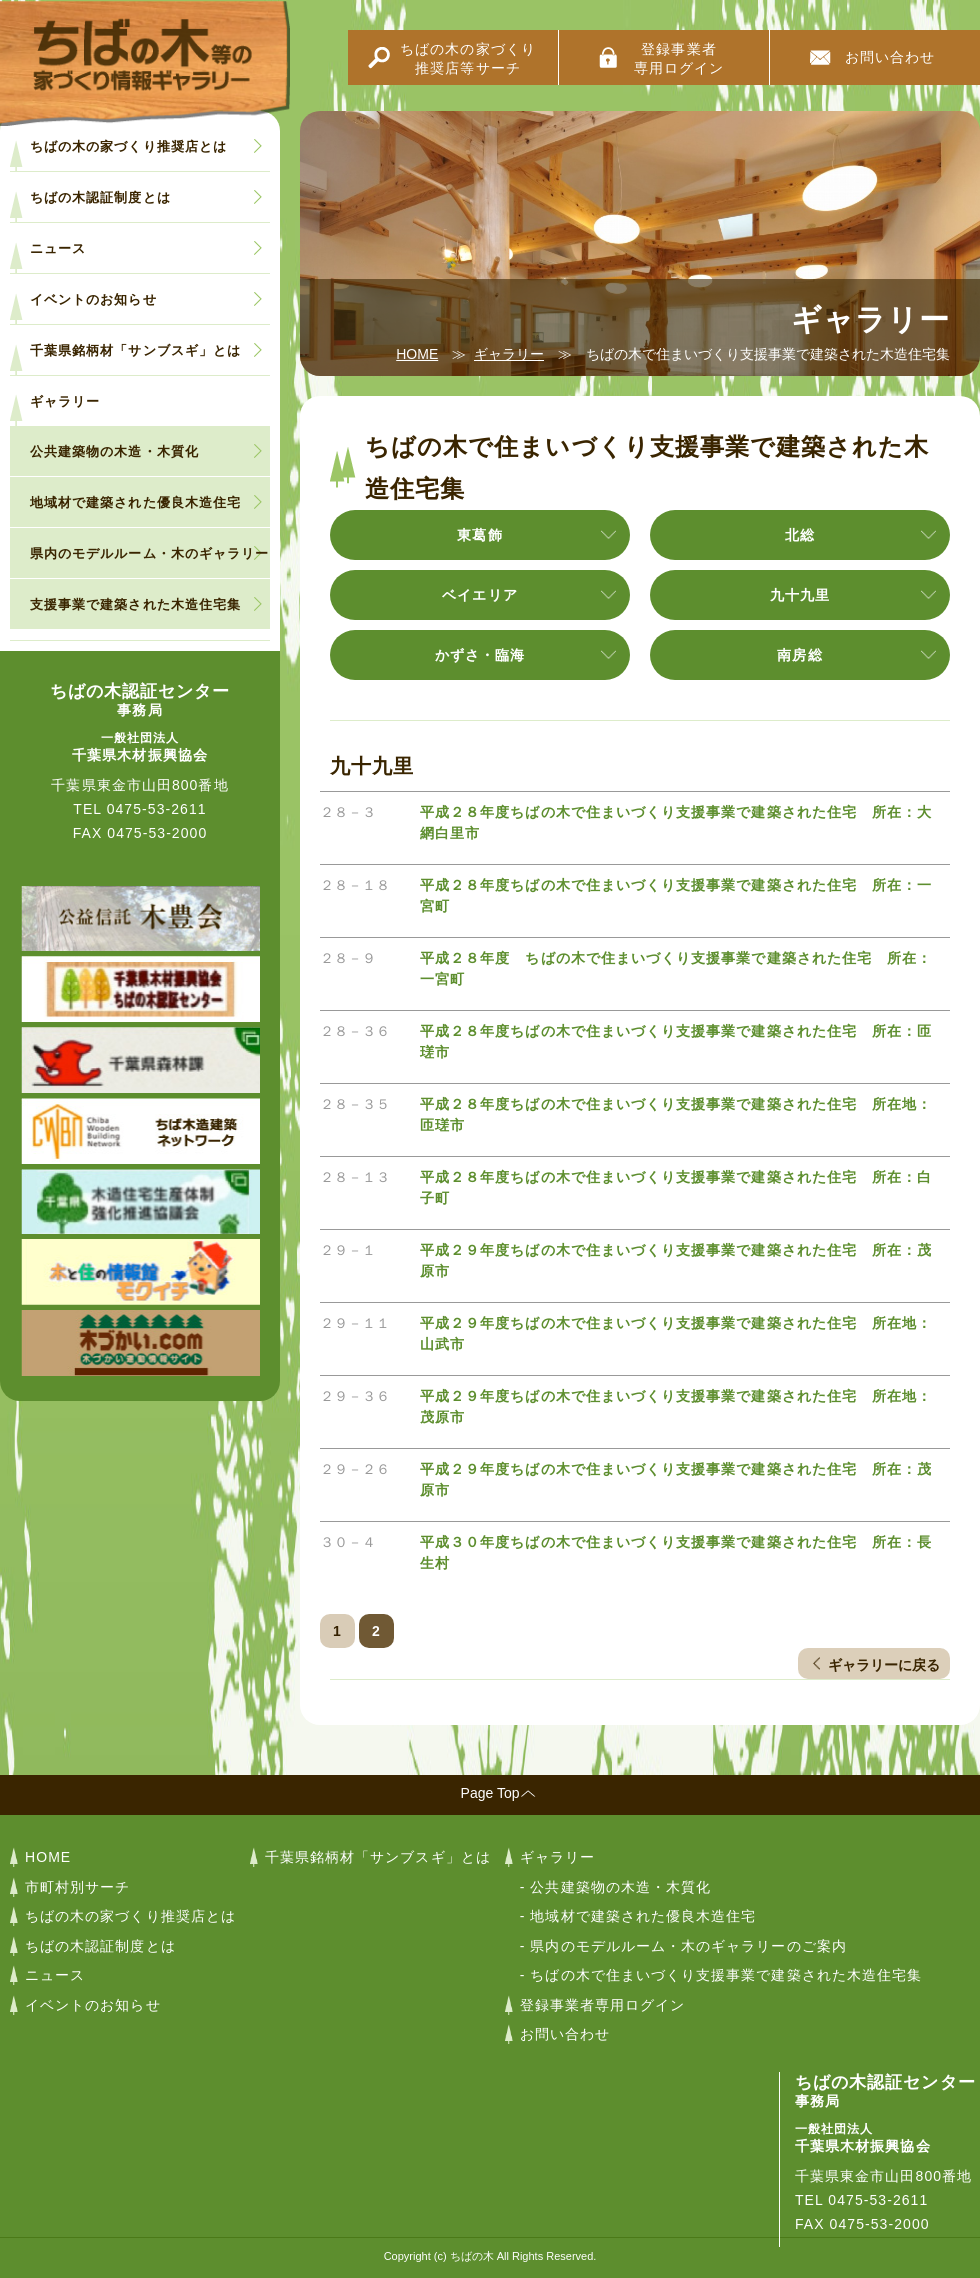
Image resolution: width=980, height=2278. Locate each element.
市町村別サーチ (77, 1887)
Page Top (490, 1793)
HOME (417, 354)
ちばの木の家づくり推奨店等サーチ (468, 58)
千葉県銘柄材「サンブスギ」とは (135, 350)
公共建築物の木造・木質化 (114, 451)
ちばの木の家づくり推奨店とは (128, 146)
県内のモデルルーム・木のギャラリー (149, 553)
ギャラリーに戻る (884, 1665)
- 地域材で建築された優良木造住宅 (638, 1916)
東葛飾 (479, 535)
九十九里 (800, 595)
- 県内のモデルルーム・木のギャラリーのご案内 (683, 1946)
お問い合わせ (890, 57)
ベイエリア (479, 595)
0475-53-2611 (157, 809)
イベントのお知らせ (93, 299)
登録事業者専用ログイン (679, 58)
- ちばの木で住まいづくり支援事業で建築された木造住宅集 (721, 1975)
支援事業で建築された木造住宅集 (135, 604)
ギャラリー (509, 354)
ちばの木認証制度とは (100, 197)
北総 (800, 535)
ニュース (58, 248)
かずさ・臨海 (480, 655)
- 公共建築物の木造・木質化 (616, 1887)
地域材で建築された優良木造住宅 (135, 502)
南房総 (799, 655)
